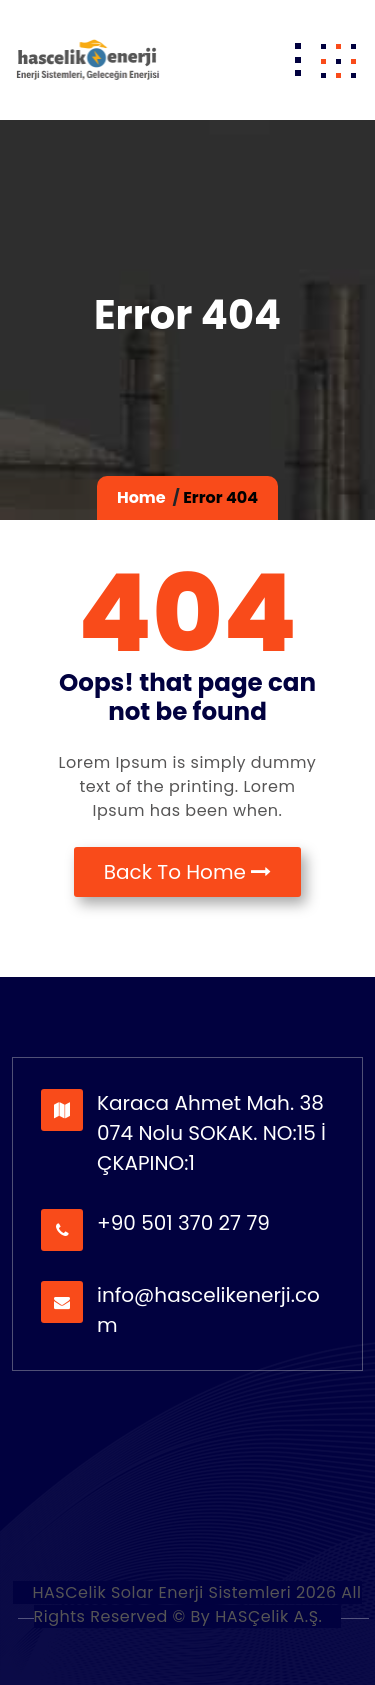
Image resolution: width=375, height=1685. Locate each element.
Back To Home (188, 872)
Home (141, 497)
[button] (338, 60)
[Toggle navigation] (298, 60)
